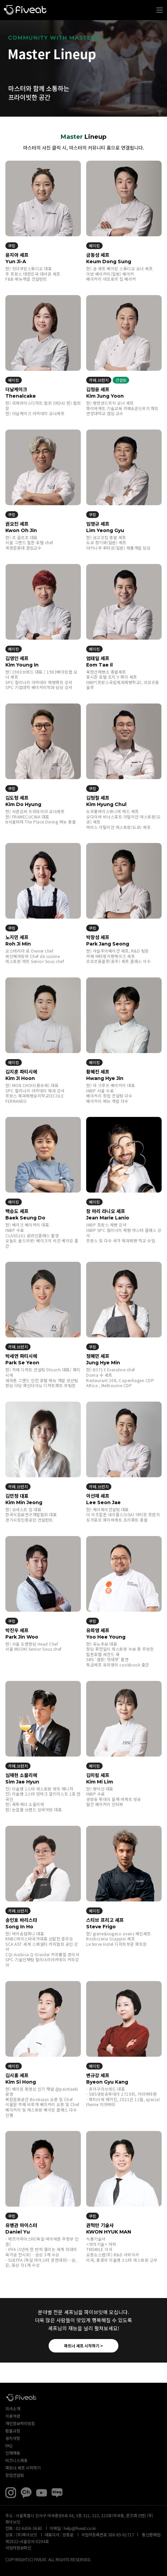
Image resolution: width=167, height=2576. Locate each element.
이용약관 (12, 2416)
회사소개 (12, 2408)
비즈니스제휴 (16, 2460)
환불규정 (12, 2430)
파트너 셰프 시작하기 (23, 2467)
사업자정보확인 (18, 2547)
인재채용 (12, 2453)
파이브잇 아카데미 (25, 10)
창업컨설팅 (14, 2475)
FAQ (8, 2445)
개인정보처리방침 (20, 2423)
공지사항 (12, 2438)
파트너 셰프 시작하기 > (83, 2345)
